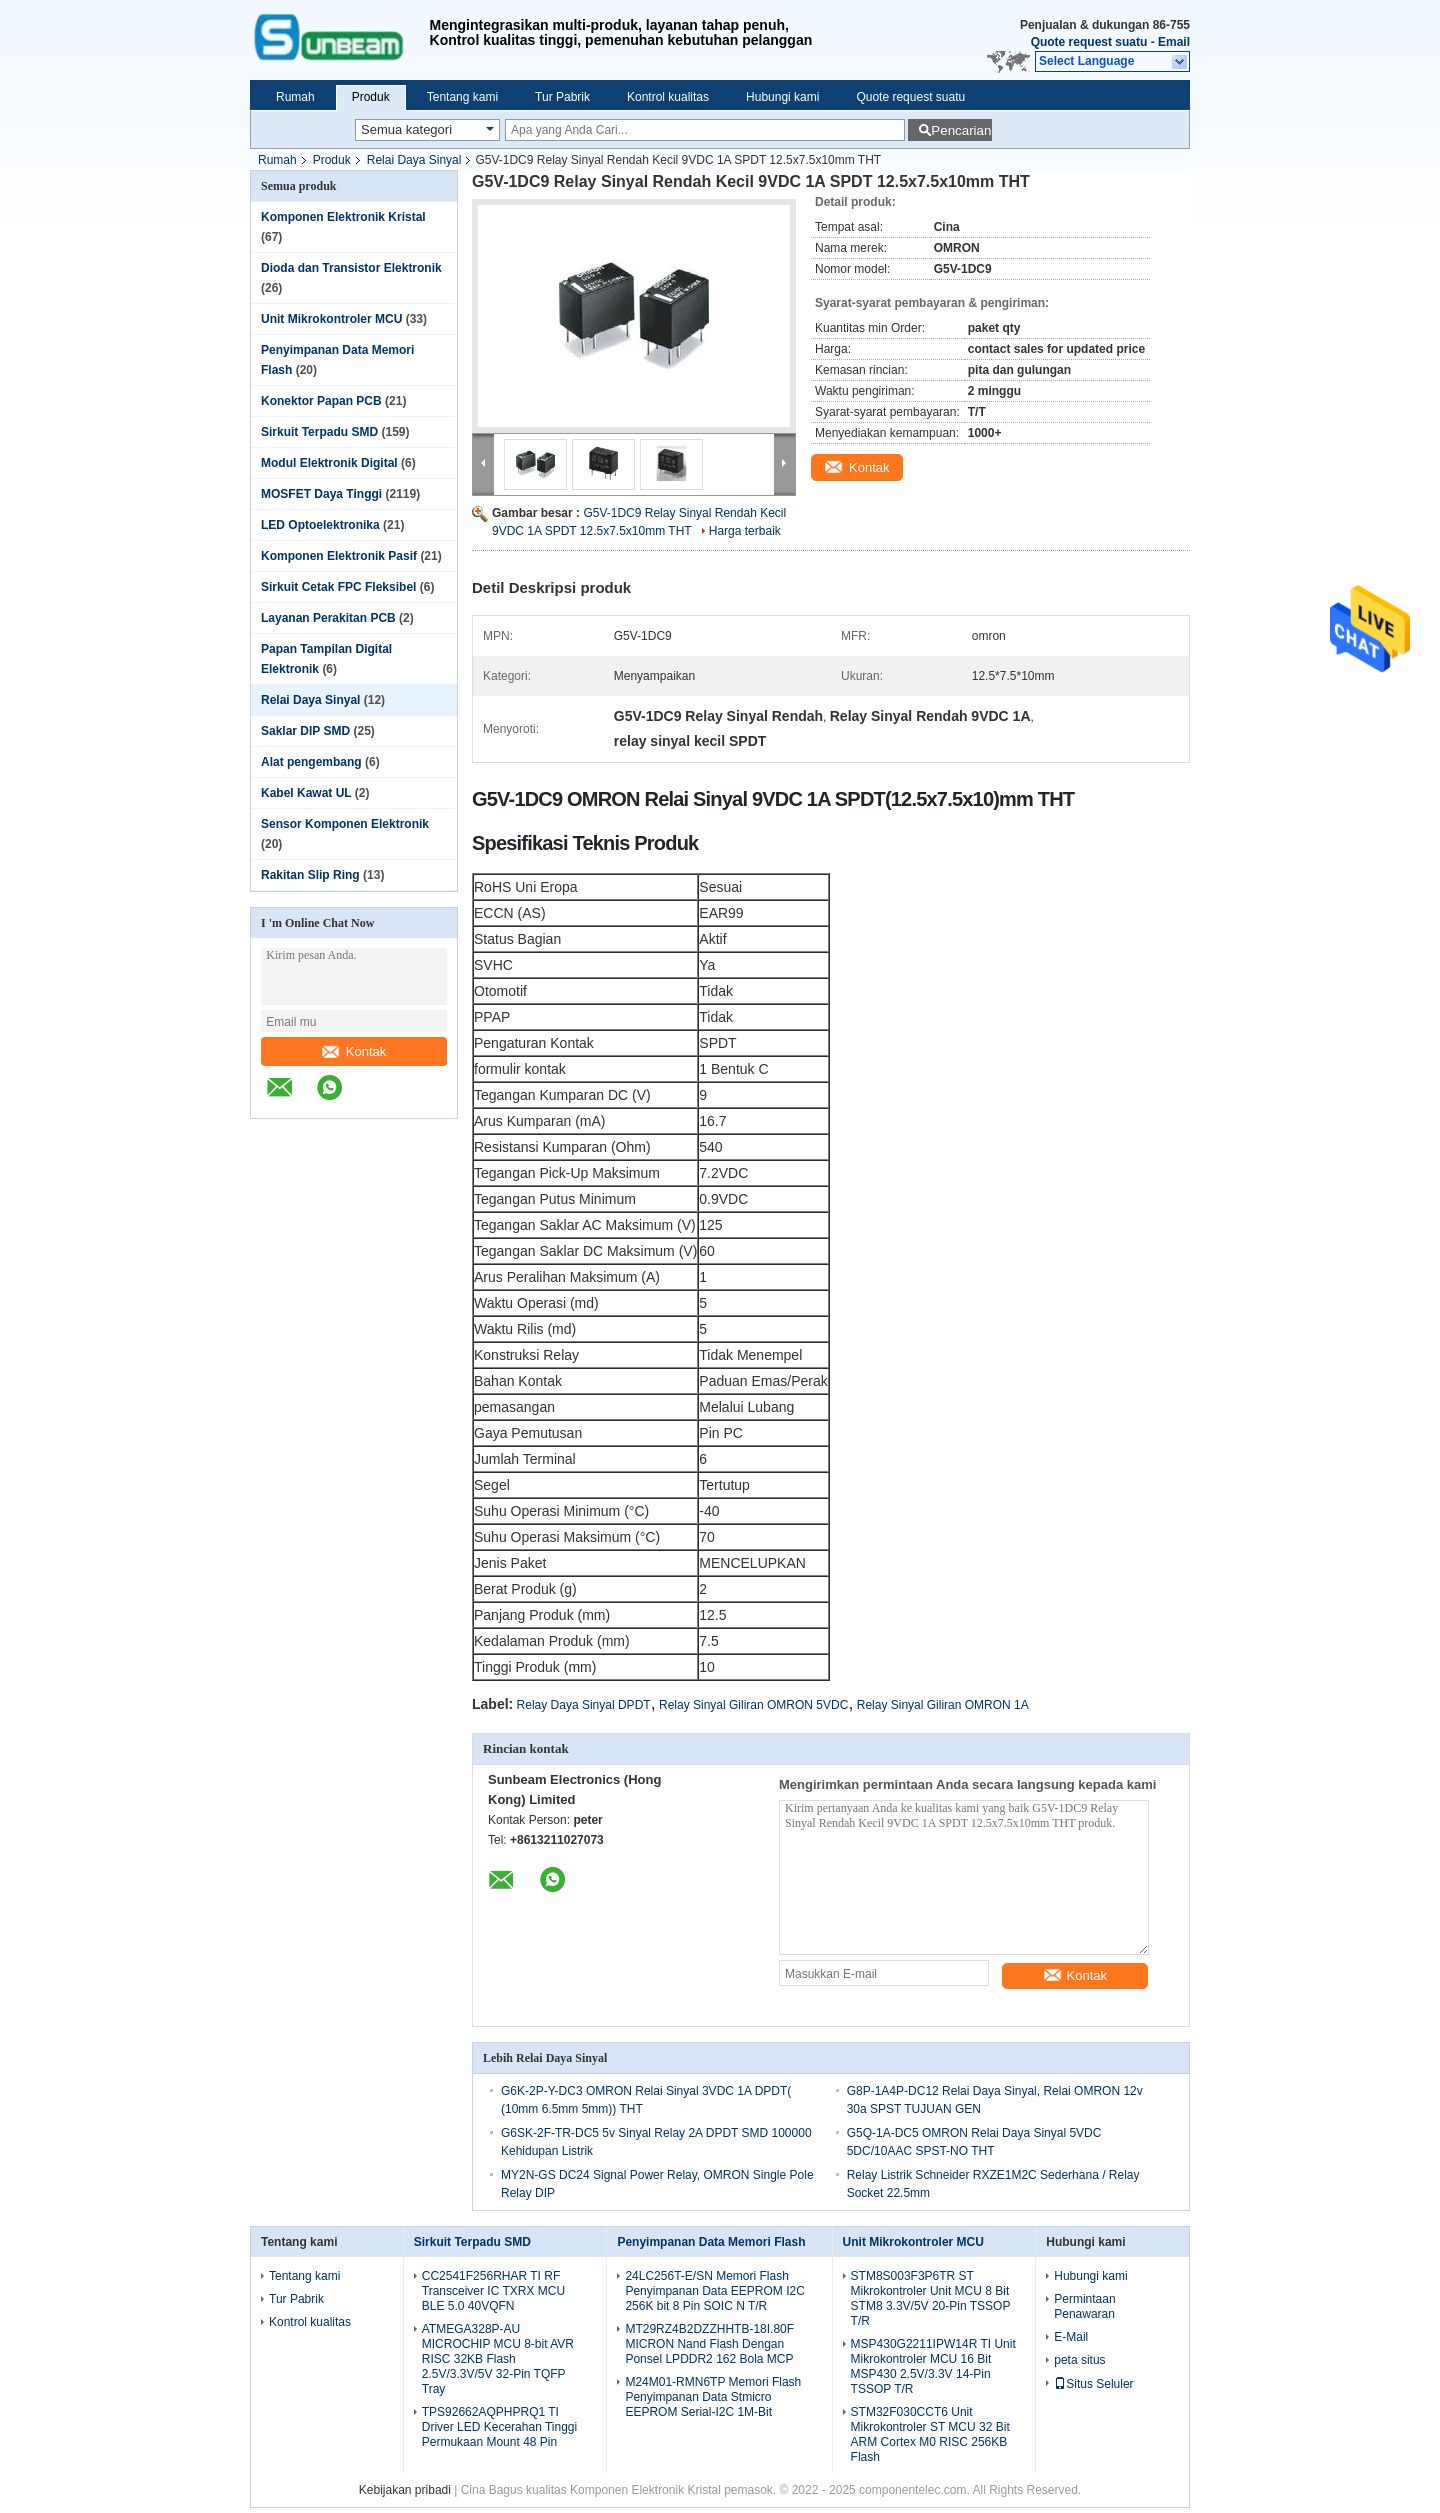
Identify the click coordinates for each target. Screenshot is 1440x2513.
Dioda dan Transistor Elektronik (351, 268)
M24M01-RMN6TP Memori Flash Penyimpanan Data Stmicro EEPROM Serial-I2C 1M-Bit (713, 2397)
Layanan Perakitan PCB (328, 618)
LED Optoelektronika (320, 525)
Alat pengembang (311, 762)
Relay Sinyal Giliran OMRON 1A (943, 1705)
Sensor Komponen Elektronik (345, 824)
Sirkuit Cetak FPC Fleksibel (338, 587)
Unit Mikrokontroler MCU (331, 319)
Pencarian (961, 130)
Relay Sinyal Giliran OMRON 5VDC (753, 1705)
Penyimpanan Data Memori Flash (711, 2242)
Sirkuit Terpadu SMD (319, 432)
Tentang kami (462, 97)
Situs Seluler (1093, 2384)
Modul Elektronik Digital (329, 463)
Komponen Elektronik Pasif (339, 556)
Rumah (295, 97)
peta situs (1079, 2360)
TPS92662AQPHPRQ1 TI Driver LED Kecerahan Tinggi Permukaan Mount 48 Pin (499, 2427)
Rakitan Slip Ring (310, 875)
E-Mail (1071, 2337)
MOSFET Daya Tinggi (321, 494)
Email (1174, 42)
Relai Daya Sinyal (414, 160)
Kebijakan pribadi (405, 2490)
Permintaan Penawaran (1084, 2306)
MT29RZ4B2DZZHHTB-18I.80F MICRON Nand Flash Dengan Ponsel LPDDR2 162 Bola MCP (709, 2344)
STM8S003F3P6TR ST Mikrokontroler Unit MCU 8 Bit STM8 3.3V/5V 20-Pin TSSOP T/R (931, 2298)
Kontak (354, 1051)
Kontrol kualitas (668, 97)
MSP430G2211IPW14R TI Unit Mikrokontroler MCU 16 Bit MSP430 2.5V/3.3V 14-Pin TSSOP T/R (933, 2366)
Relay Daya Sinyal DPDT (584, 1705)
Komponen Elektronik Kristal (343, 217)
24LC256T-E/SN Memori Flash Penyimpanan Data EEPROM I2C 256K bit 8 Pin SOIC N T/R (714, 2291)
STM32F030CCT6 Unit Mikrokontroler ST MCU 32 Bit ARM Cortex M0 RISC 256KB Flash (930, 2434)
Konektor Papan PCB (321, 401)
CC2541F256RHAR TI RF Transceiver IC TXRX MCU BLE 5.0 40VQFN (493, 2291)
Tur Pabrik (562, 97)
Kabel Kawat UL (306, 793)
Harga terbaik (745, 531)
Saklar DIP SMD (305, 731)
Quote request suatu (1089, 42)
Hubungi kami (782, 97)
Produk (371, 97)
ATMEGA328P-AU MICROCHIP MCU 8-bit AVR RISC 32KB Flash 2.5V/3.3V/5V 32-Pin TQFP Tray (498, 2359)
